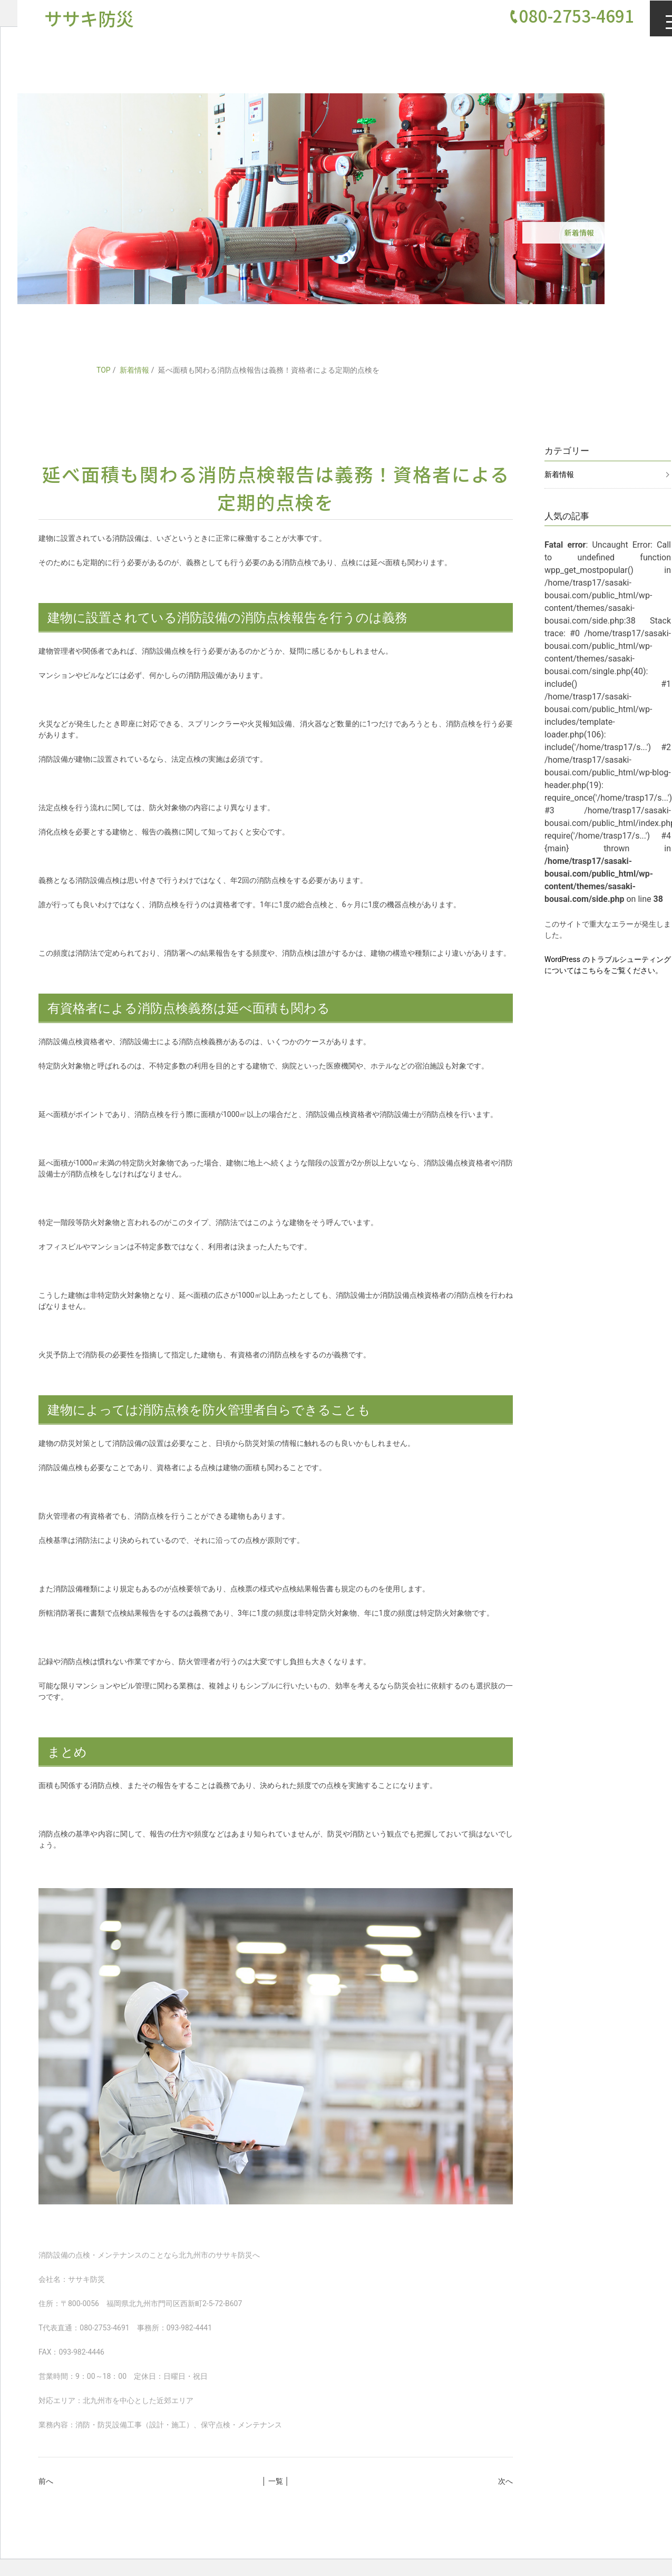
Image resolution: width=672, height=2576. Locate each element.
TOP (103, 370)
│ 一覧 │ (275, 2481)
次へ (505, 2481)
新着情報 (134, 370)
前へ (45, 2481)
